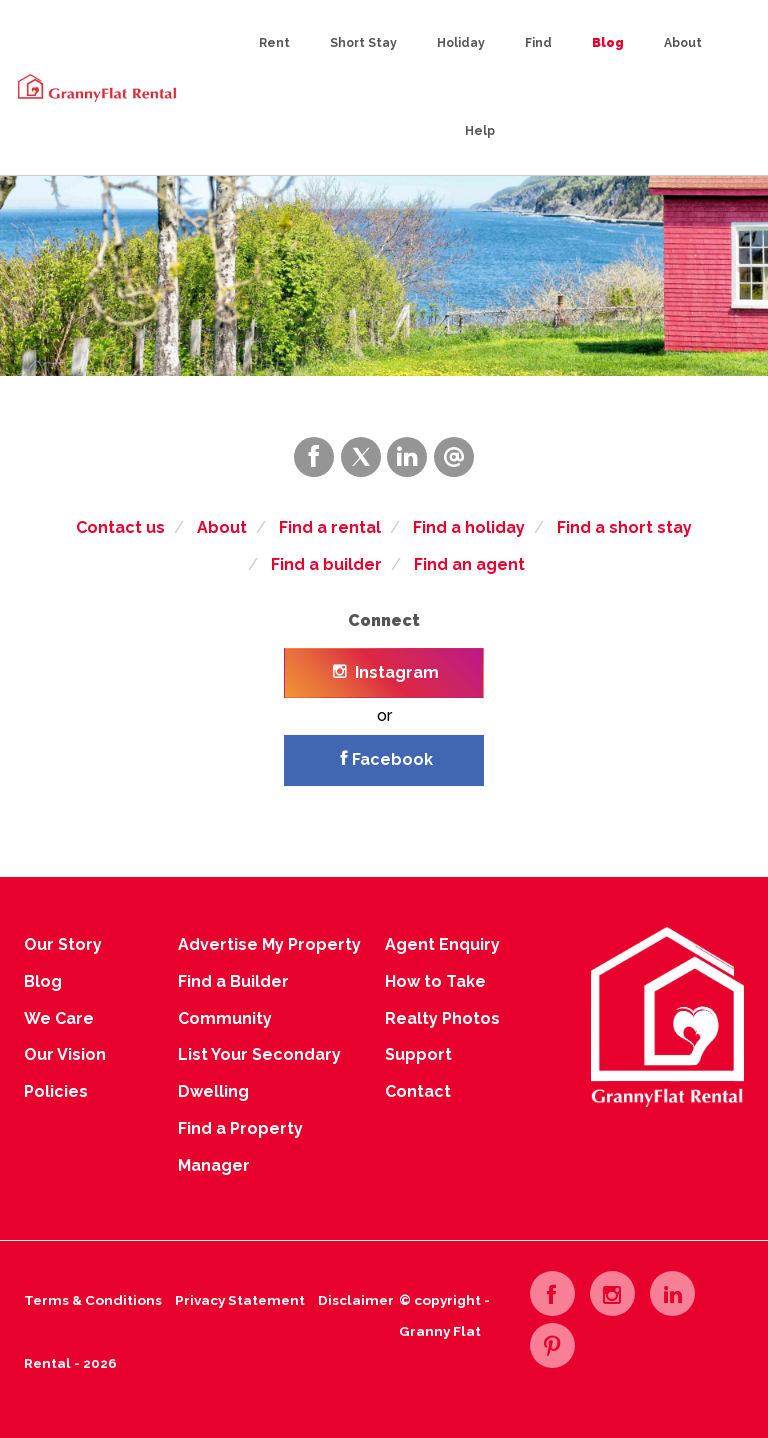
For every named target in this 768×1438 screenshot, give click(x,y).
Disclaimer (356, 1300)
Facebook (386, 759)
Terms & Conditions (93, 1300)
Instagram (386, 672)
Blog (608, 43)
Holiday (461, 43)
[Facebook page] (552, 1293)
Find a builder (326, 564)
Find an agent (469, 564)
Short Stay (363, 43)
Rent (274, 43)
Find (538, 43)
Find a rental (330, 527)
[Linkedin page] (672, 1293)
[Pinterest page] (552, 1345)
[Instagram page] (612, 1293)
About (683, 43)
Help (480, 131)
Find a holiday (469, 527)
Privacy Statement (240, 1300)
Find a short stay (624, 527)
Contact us (120, 527)
